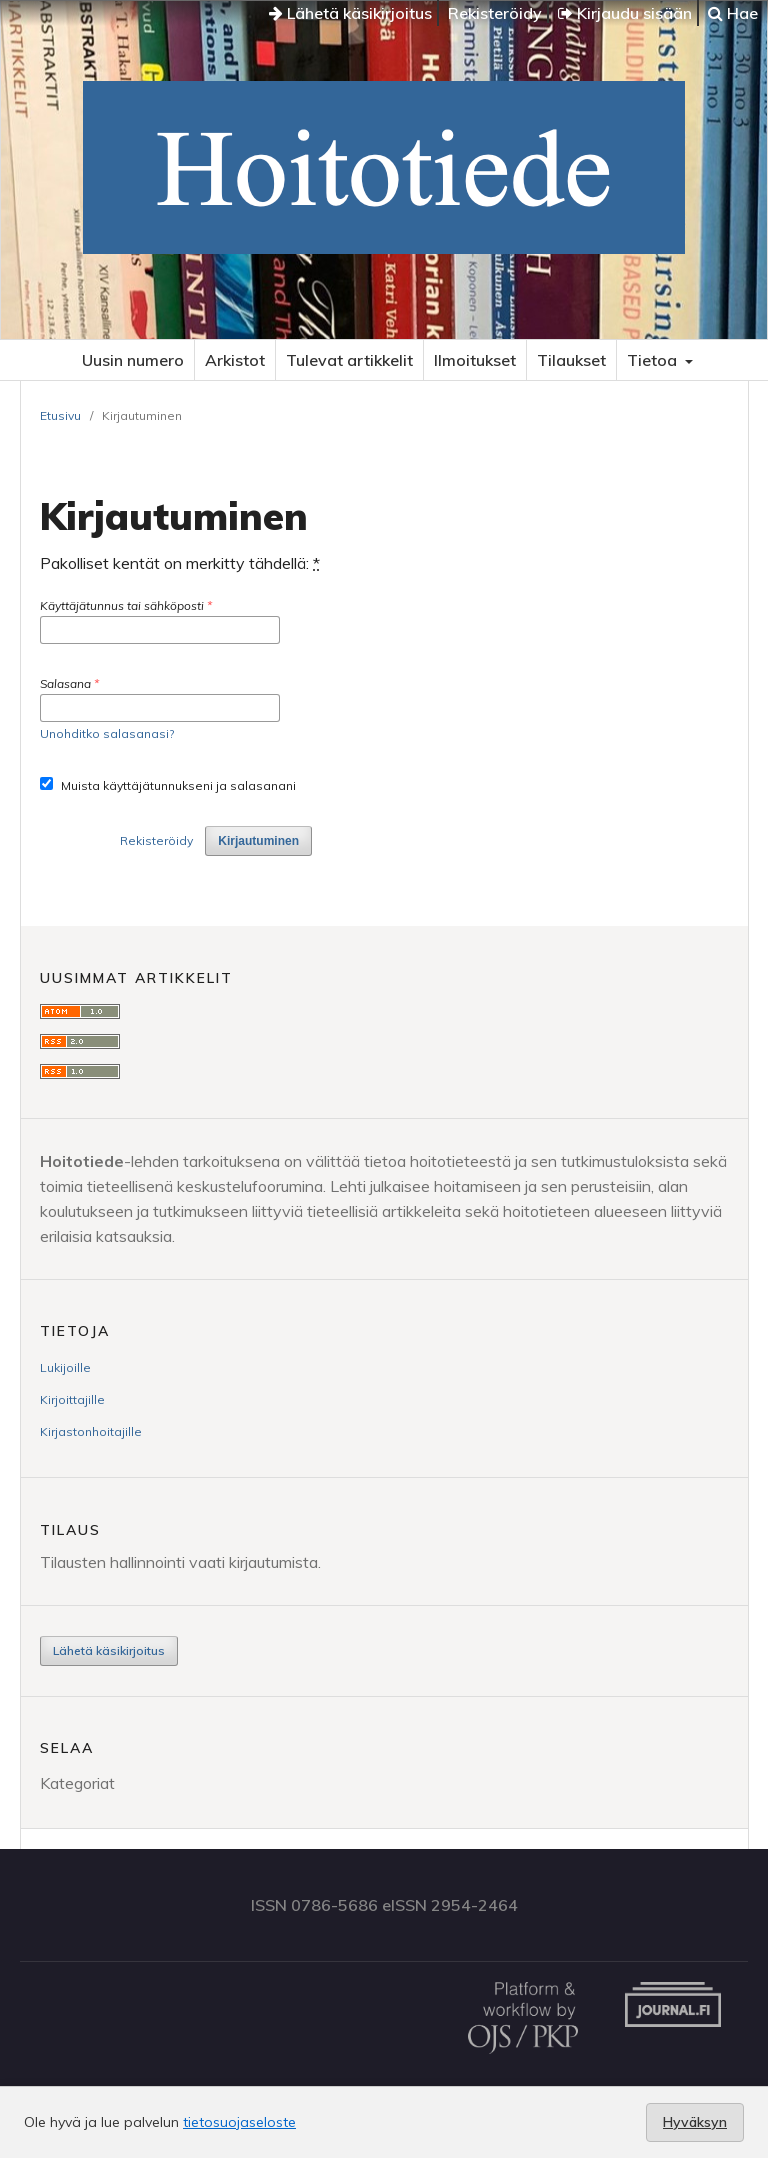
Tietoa (654, 360)
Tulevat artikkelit (349, 360)
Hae (733, 13)
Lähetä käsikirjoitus (350, 13)
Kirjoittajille (72, 1399)
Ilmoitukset (475, 360)
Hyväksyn (695, 2122)
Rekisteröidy (495, 13)
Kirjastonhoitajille (91, 1431)
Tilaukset (571, 360)
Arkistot (235, 360)
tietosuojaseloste (239, 2122)
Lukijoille (65, 1367)
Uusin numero (133, 360)
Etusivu (60, 415)
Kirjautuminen (258, 841)
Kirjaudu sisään (625, 13)
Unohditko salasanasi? (107, 733)
